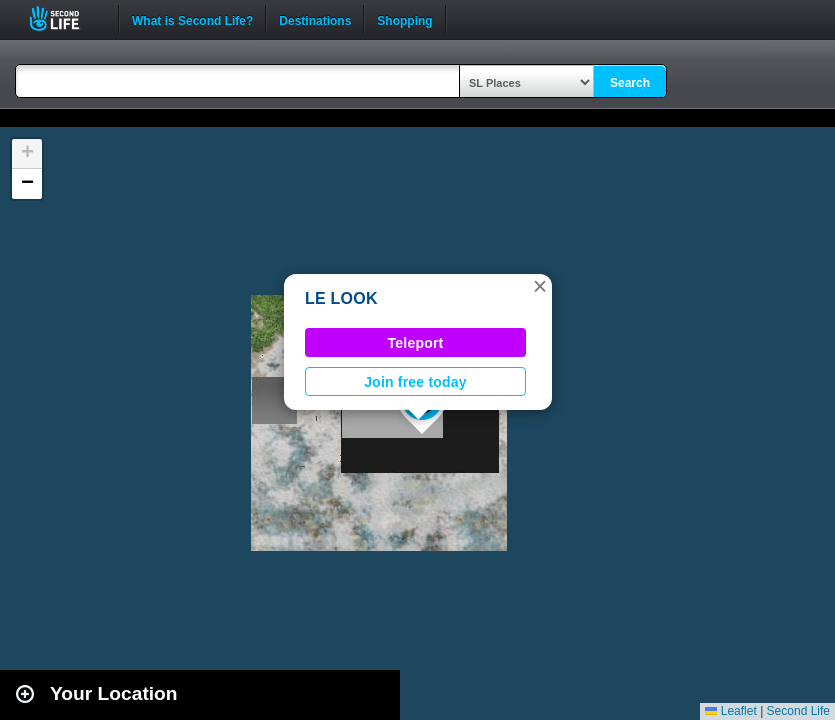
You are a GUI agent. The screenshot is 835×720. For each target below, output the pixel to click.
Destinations (315, 19)
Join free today (415, 382)
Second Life (65, 18)
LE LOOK (341, 298)
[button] (540, 286)
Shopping (404, 19)
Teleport (416, 343)
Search (630, 83)
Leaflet (730, 711)
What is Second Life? (192, 19)
